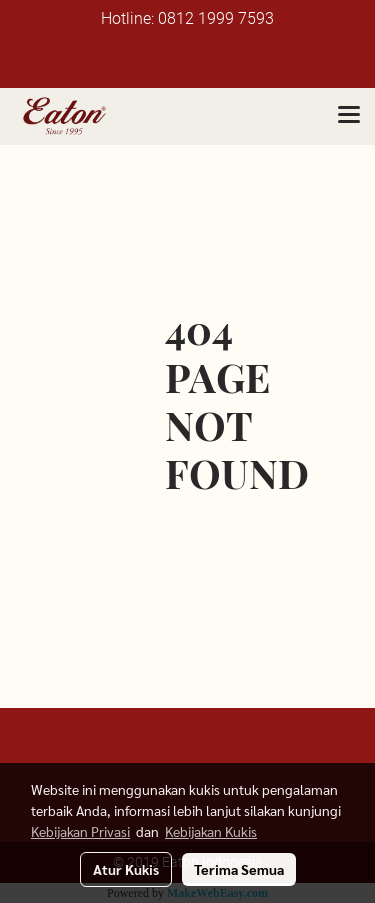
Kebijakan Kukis (211, 831)
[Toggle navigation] (349, 116)
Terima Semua (239, 869)
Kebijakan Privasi (80, 831)
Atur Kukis (126, 869)
